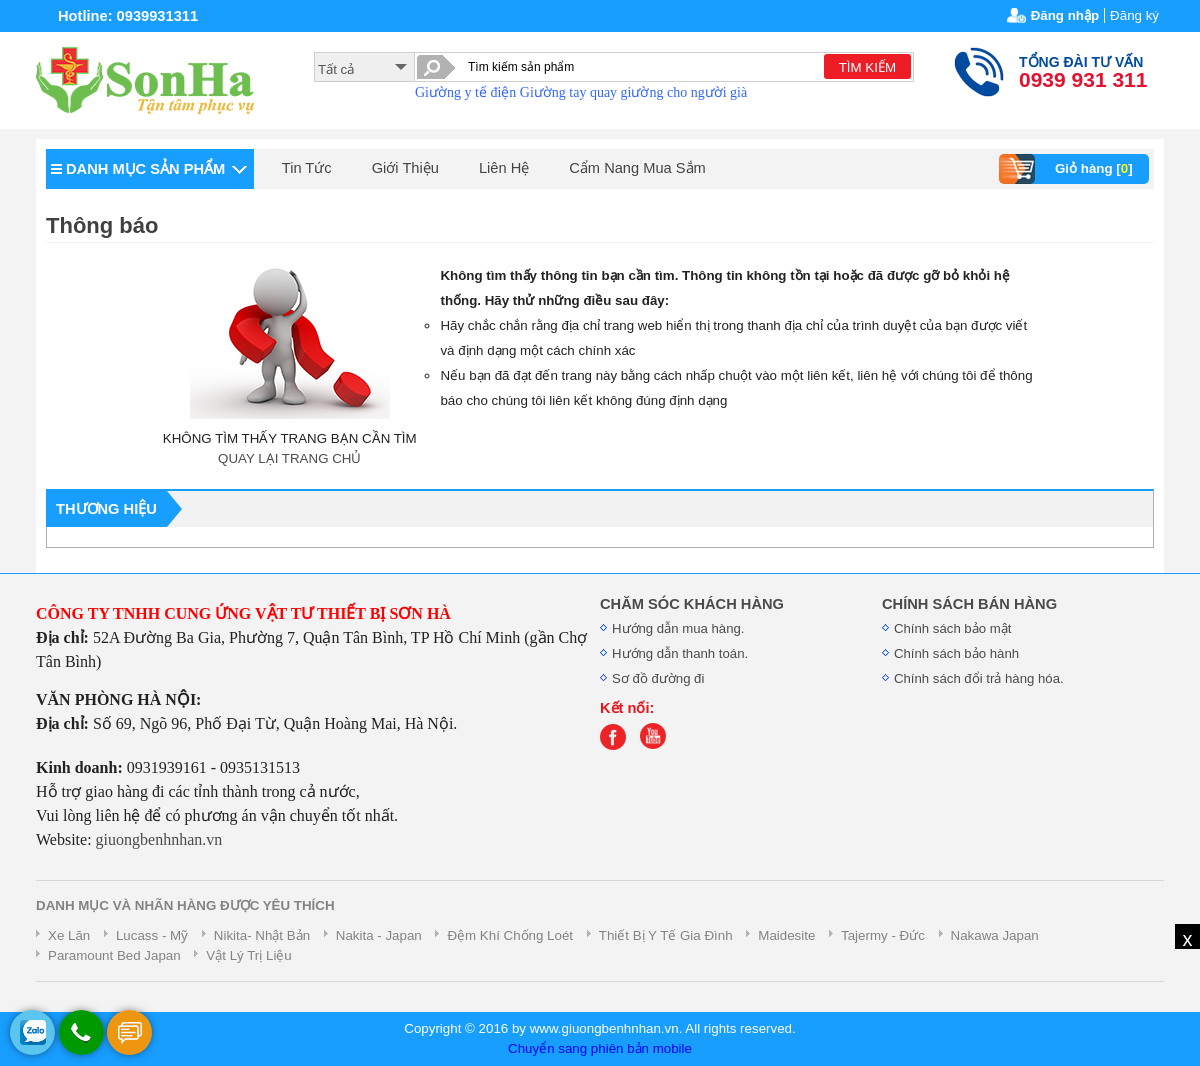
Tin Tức (307, 168)
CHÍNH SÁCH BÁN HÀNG (969, 604)
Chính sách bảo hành (956, 653)
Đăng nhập (1065, 15)
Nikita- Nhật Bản (262, 935)
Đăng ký (1134, 15)
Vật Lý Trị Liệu (248, 955)
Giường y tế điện (465, 92)
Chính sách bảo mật (952, 628)
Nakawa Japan (995, 935)
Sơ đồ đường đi (658, 678)
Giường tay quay (568, 92)
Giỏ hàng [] (1068, 169)
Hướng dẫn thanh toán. (680, 653)
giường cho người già (684, 92)
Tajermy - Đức (883, 935)
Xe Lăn (69, 935)
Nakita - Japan (379, 935)
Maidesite (786, 935)
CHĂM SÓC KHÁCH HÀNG (692, 604)
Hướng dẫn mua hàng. (678, 628)
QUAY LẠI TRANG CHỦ (289, 458)
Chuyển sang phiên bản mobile (600, 1048)
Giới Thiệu (405, 168)
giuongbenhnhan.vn (159, 839)
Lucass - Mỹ (152, 935)
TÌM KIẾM (867, 67)
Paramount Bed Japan (114, 955)
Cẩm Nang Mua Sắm (637, 168)
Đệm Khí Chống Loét (510, 935)
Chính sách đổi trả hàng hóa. (979, 678)
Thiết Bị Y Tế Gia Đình (666, 935)
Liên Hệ (504, 168)
